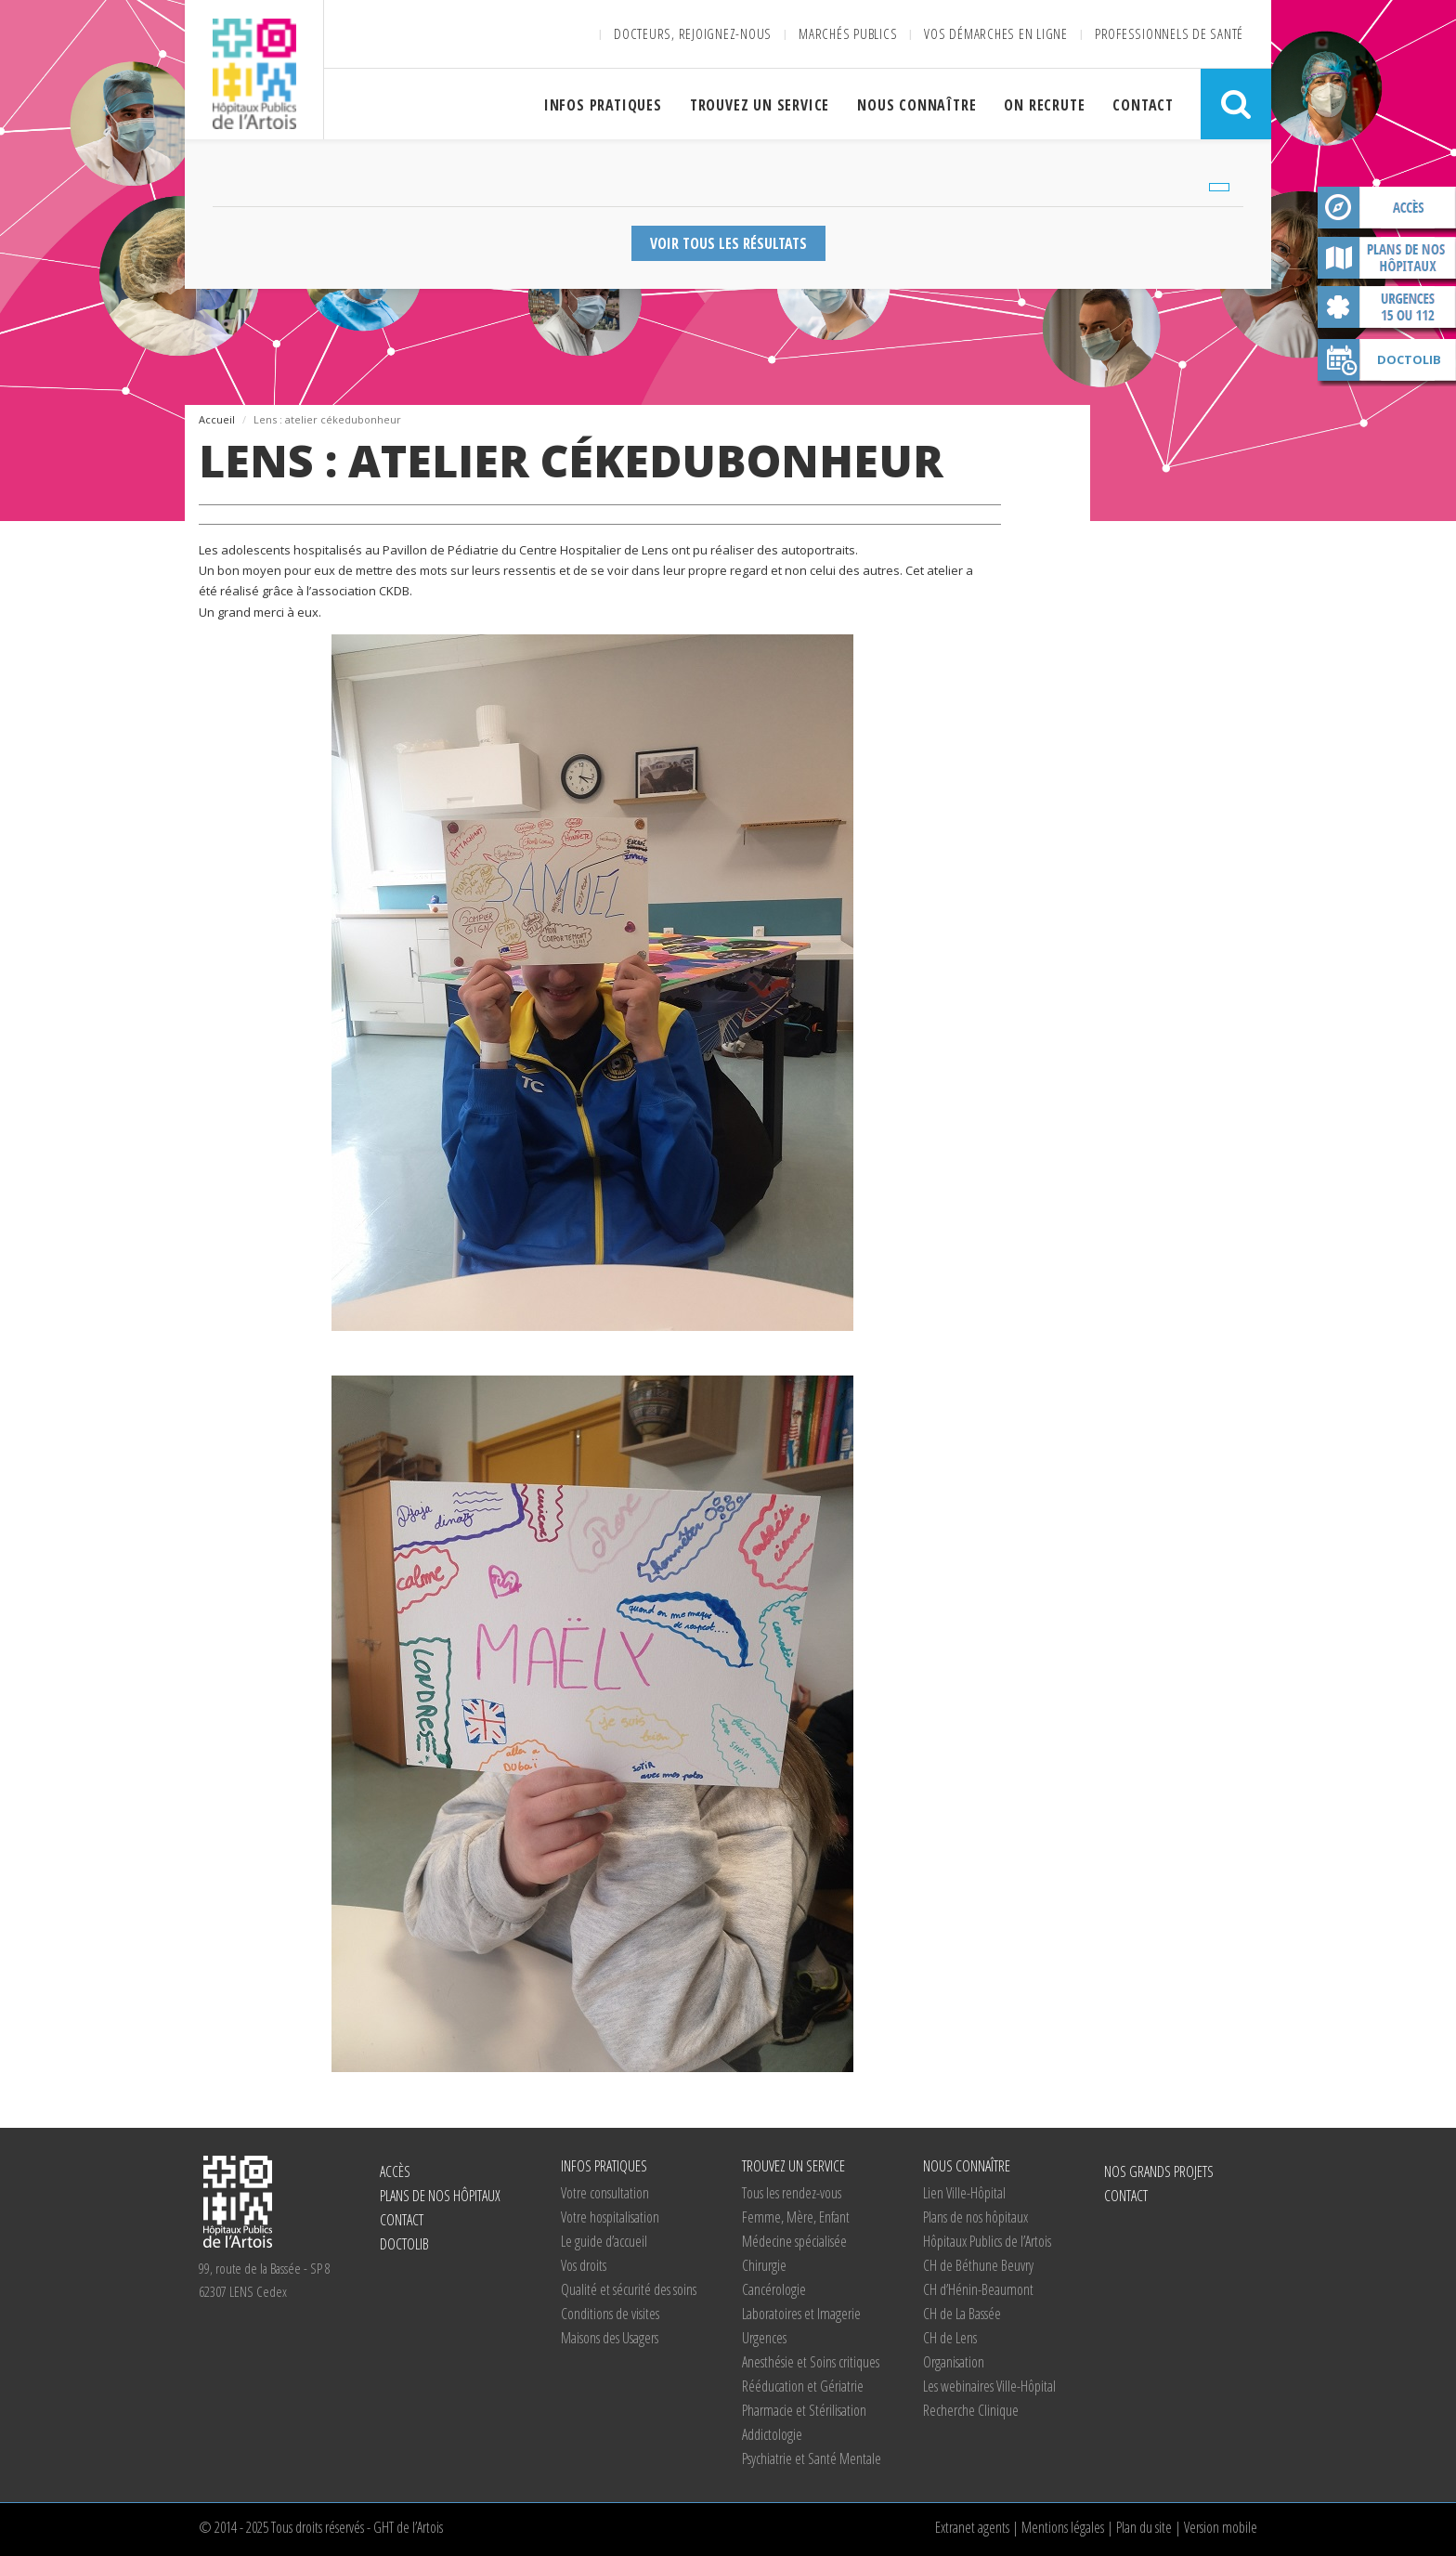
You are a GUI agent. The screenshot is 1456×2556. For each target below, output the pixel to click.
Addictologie (772, 2434)
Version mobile (1220, 2527)
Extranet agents (972, 2527)
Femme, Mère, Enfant (796, 2217)
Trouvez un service (759, 105)
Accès (1386, 211)
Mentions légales (1062, 2527)
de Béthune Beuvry (978, 2265)
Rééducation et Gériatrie (803, 2386)
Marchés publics (848, 33)
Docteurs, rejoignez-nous (693, 33)
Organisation (953, 2362)
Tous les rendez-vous (791, 2193)
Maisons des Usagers (609, 2338)
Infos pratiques (603, 105)
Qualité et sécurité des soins (628, 2289)
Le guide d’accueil (604, 2241)
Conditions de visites (610, 2313)
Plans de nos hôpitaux (1386, 261)
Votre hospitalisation (610, 2217)
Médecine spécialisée (794, 2241)
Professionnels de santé (1169, 33)
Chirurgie (764, 2265)
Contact (1143, 105)
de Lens (950, 2338)
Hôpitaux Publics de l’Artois (987, 2241)
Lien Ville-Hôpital (964, 2193)
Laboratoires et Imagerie (801, 2313)
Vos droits (583, 2265)
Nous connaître (916, 105)
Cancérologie (774, 2289)
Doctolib (1409, 359)
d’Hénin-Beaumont (978, 2289)
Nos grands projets (1159, 2171)
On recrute (1044, 105)
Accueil (217, 419)
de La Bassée (962, 2313)
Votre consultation (605, 2193)
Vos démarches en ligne (996, 33)
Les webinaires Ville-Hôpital (989, 2386)
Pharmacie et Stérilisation (804, 2410)
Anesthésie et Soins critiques (810, 2362)
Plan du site (1144, 2527)
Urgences (764, 2338)
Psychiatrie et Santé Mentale (811, 2458)
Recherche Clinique (971, 2410)
